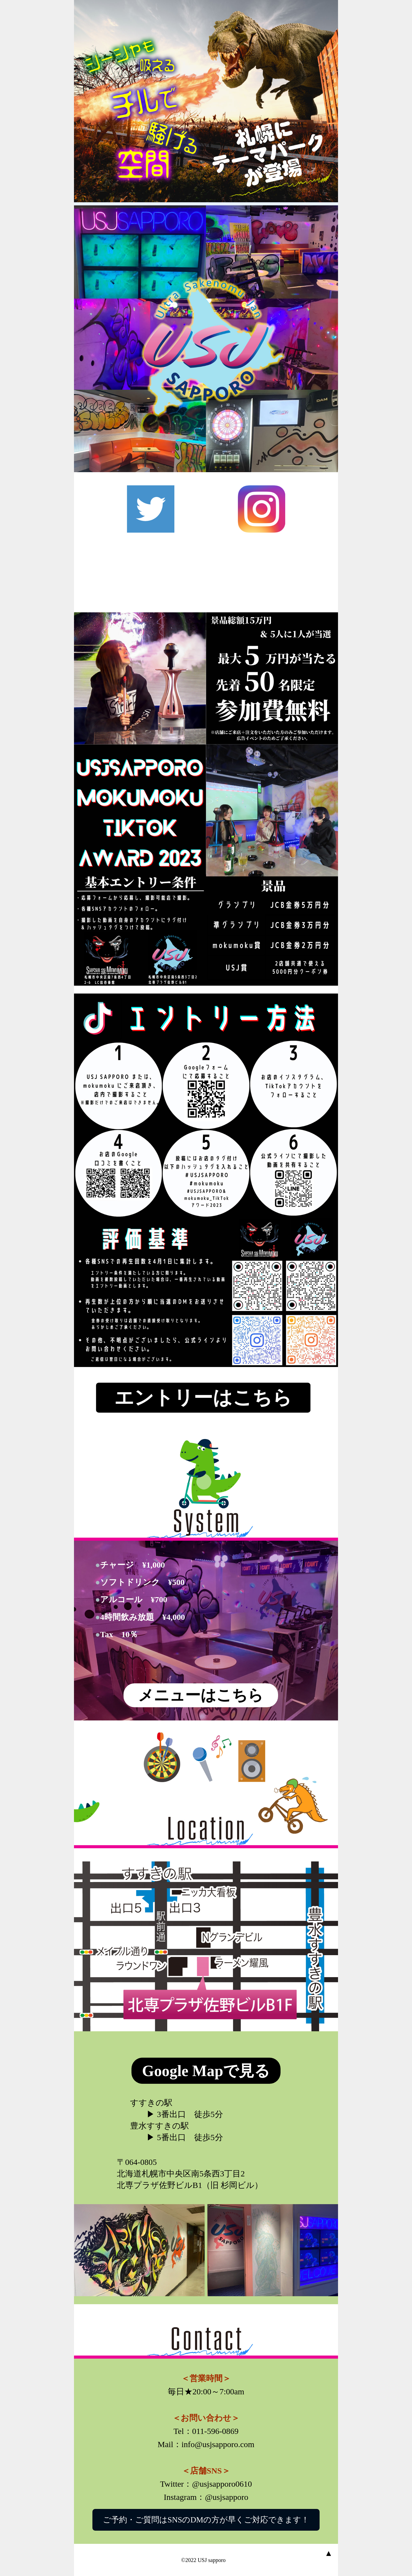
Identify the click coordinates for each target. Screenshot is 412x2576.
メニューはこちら (200, 1695)
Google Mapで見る (206, 2070)
